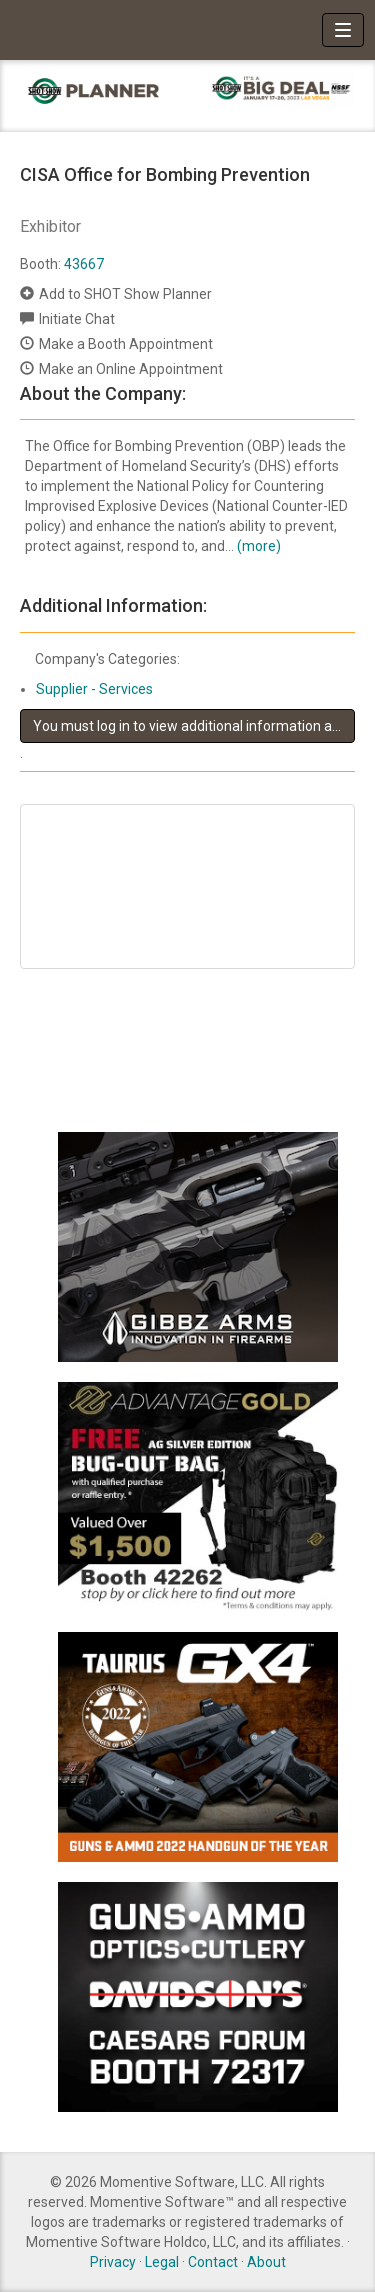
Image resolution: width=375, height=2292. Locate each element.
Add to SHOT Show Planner (125, 294)
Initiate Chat (77, 319)
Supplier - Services (94, 689)
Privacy (113, 2262)
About (266, 2262)
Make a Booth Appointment (126, 344)
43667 (84, 264)
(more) (259, 546)
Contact (213, 2262)
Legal (162, 2262)
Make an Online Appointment (131, 369)
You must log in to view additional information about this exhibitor (194, 726)
